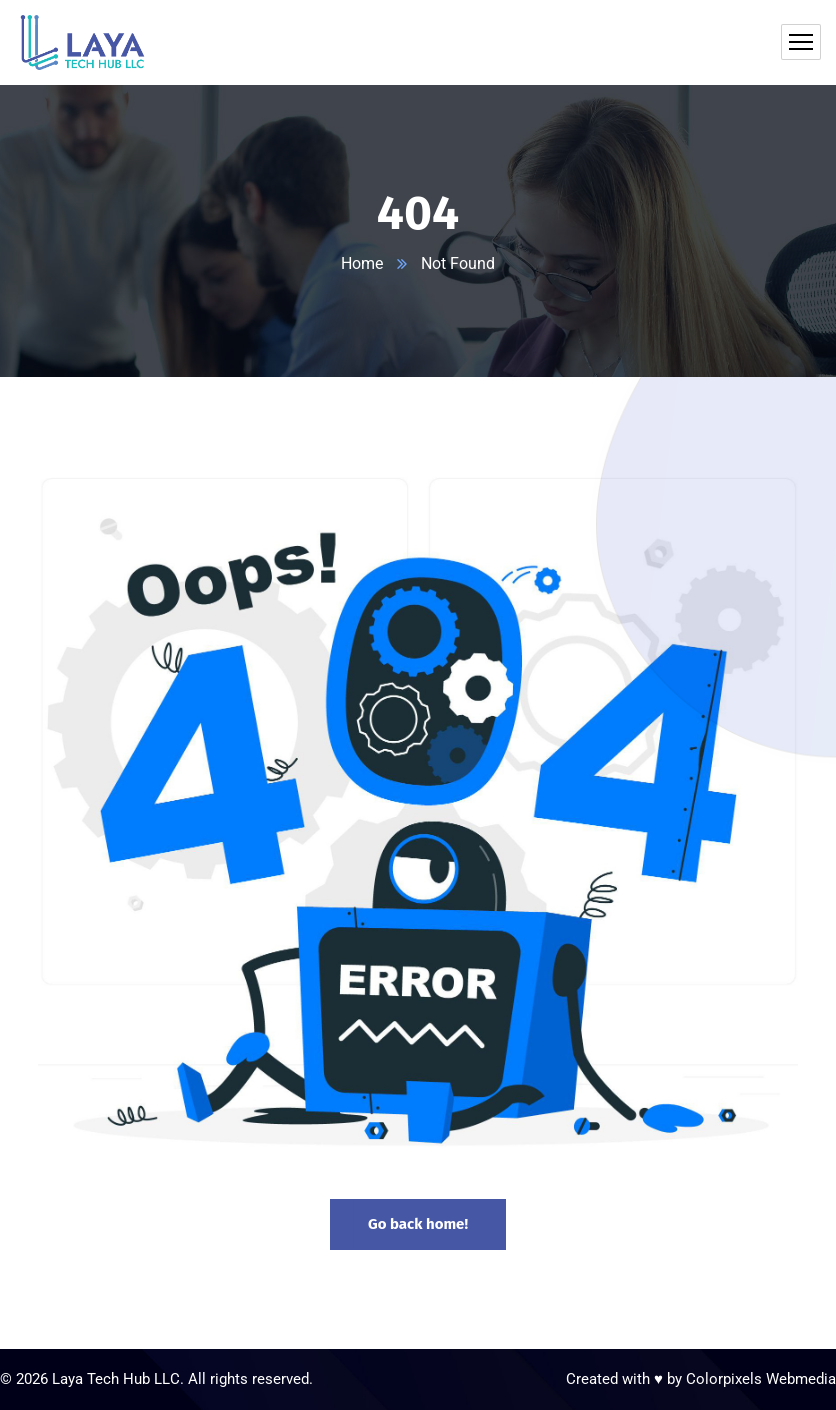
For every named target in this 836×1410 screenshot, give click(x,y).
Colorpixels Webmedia (761, 1379)
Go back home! (418, 1224)
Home (362, 263)
